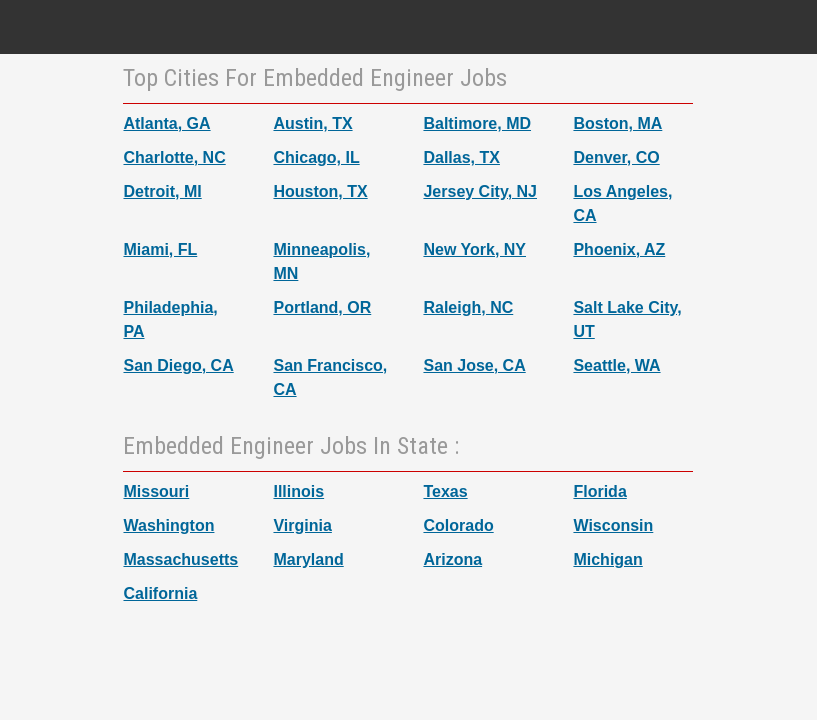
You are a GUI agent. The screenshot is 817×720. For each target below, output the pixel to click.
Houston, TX (320, 191)
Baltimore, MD (477, 123)
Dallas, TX (461, 157)
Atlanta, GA (166, 123)
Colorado (458, 525)
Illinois (298, 491)
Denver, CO (616, 157)
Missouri (156, 491)
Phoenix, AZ (619, 249)
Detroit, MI (162, 191)
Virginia (302, 525)
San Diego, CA (178, 365)
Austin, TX (312, 123)
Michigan (607, 559)
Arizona (452, 559)
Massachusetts (180, 559)
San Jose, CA (474, 365)
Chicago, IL (316, 157)
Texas (445, 491)
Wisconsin (613, 525)
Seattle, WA (616, 365)
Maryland (308, 559)
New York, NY (474, 249)
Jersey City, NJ (480, 191)
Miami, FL (160, 249)
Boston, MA (617, 123)
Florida (599, 491)
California (160, 593)
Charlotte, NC (174, 157)
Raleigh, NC (468, 307)
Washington (168, 525)
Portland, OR (322, 307)
